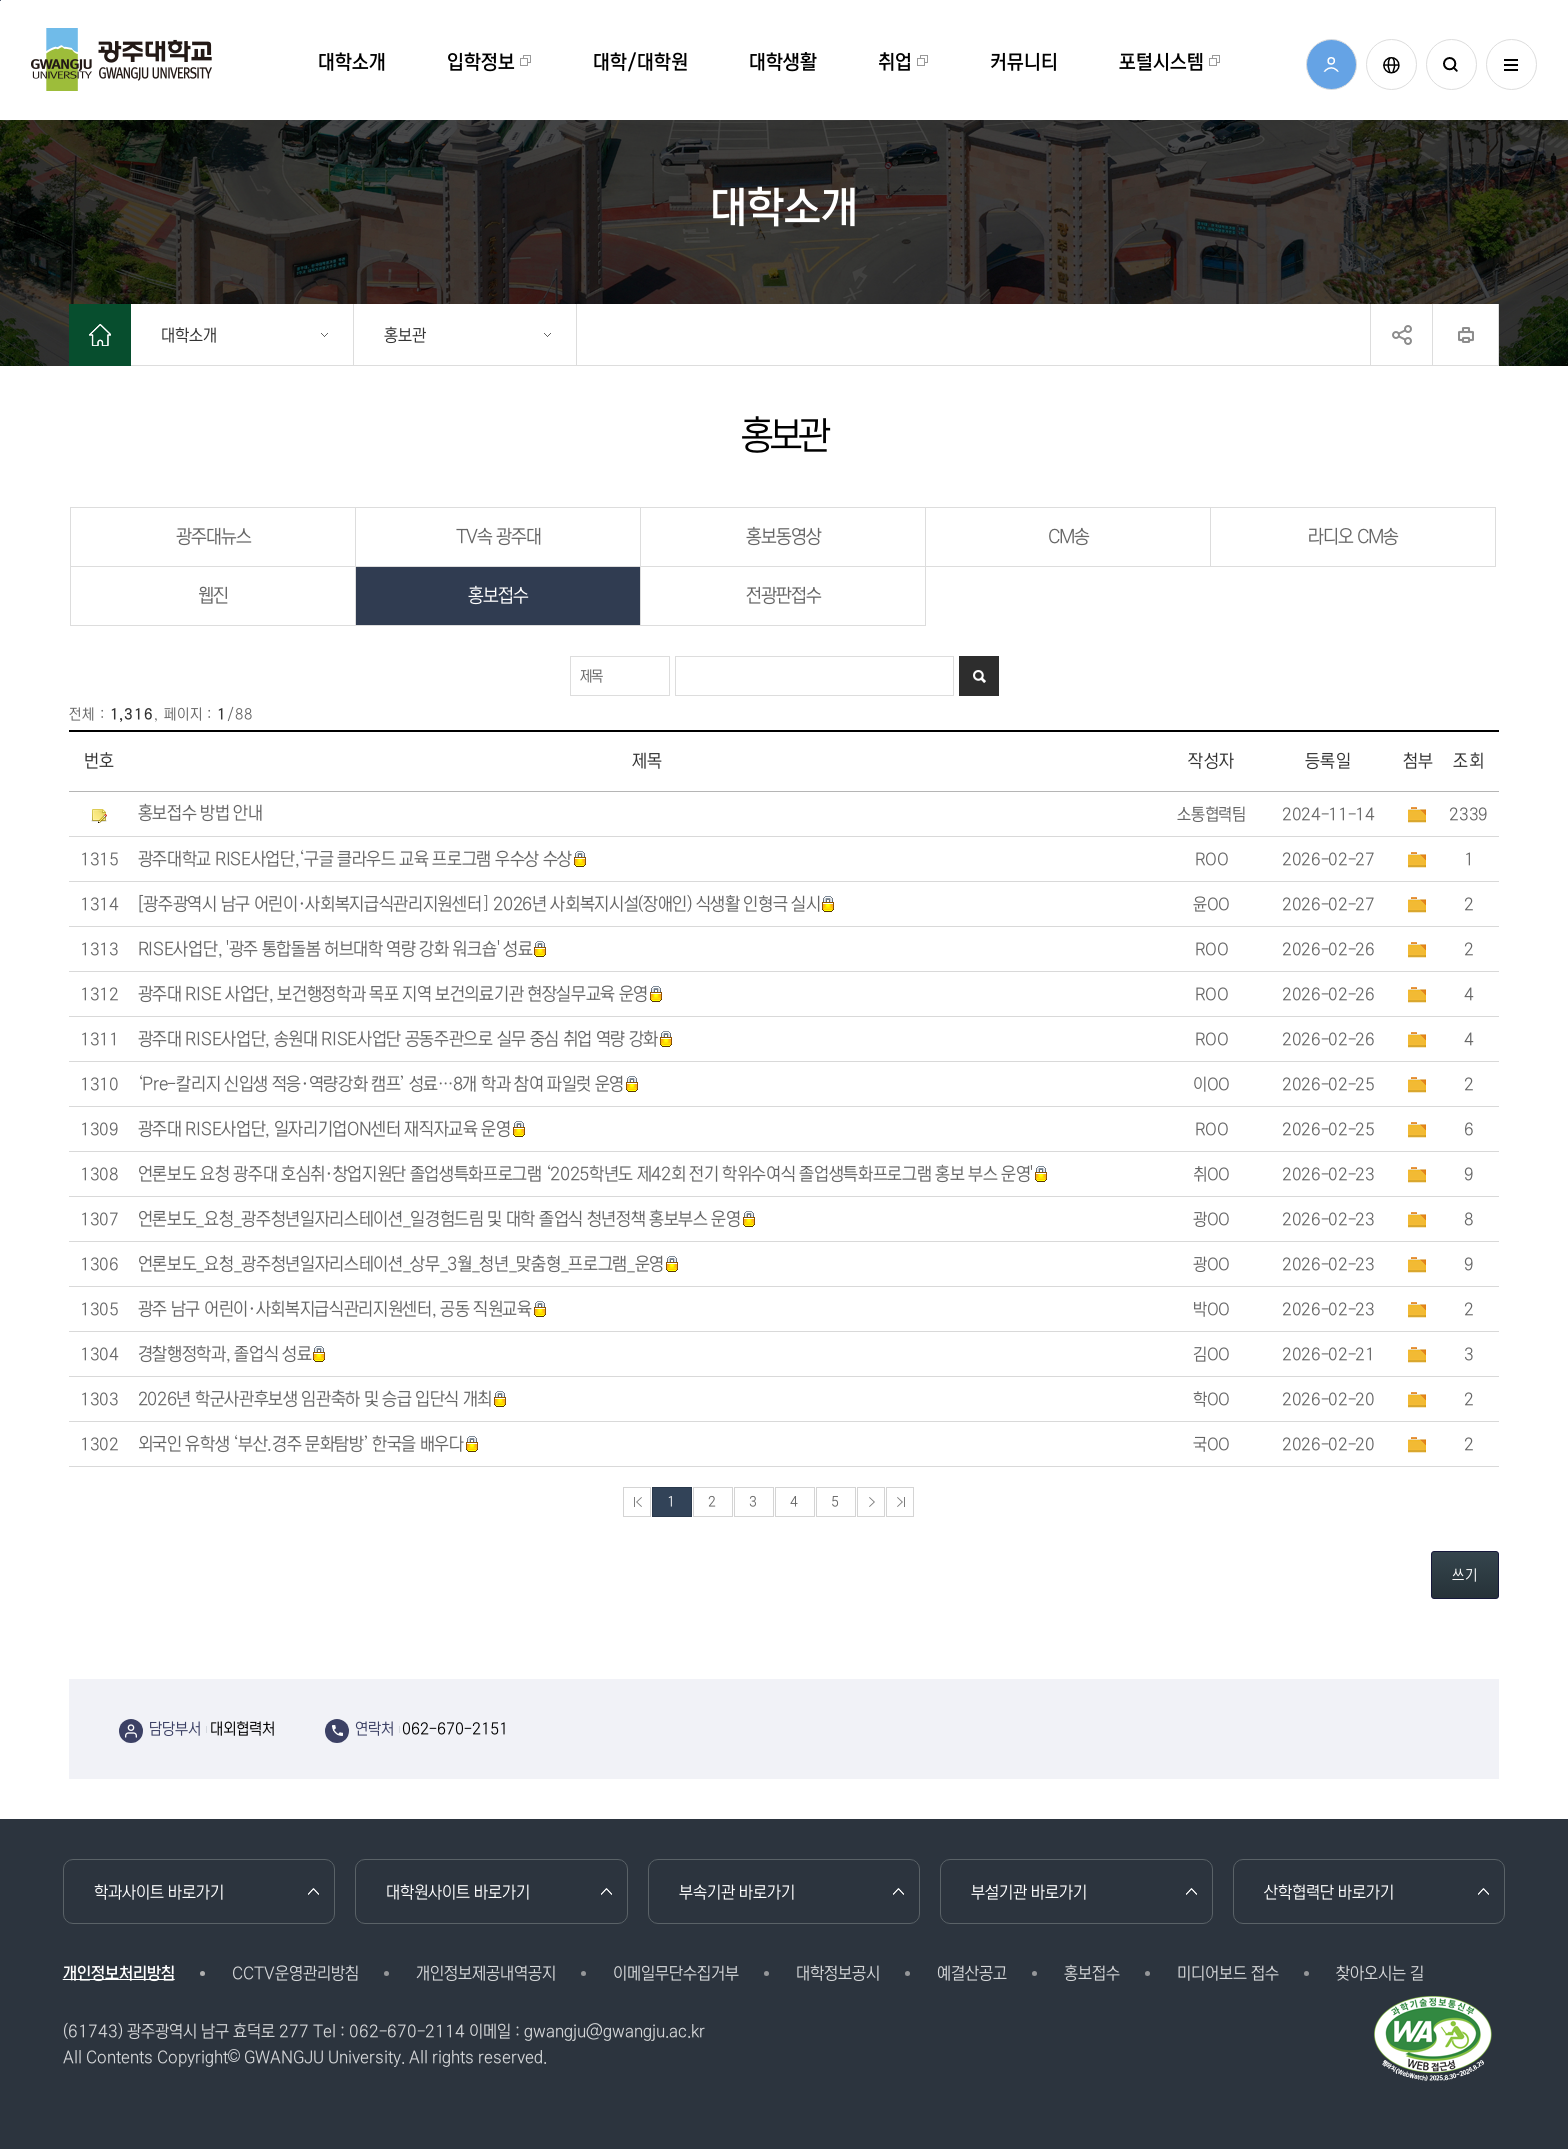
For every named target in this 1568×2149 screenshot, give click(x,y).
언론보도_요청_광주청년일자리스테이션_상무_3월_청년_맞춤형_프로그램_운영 (409, 1264)
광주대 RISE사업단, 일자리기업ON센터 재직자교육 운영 (332, 1129)
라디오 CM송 (1353, 537)
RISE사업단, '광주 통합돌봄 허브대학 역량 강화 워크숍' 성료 (343, 949)
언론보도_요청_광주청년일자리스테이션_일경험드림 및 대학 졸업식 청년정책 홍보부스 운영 (447, 1219)
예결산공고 (972, 1973)
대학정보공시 (838, 1973)
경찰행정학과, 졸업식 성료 (233, 1354)
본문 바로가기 (0, 0)
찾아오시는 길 (1380, 1973)
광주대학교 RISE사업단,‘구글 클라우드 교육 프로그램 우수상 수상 (363, 859)
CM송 (1068, 537)
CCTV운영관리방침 (295, 1973)
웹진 (213, 596)
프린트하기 (1465, 335)
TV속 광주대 (498, 537)
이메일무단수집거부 (676, 1973)
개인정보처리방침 (119, 1973)
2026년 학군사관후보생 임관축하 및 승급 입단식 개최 (323, 1399)
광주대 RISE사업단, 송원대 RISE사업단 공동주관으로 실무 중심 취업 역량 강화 (406, 1039)
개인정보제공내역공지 (486, 1973)
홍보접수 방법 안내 (200, 813)
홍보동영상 (783, 537)
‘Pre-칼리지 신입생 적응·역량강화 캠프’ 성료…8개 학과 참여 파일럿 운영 (389, 1084)
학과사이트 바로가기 (159, 1892)
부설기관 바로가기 (1029, 1892)
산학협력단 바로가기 (1329, 1892)
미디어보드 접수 (1228, 1973)
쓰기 (1465, 1575)
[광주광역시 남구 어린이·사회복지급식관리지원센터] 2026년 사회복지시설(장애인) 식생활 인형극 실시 (487, 904)
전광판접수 (783, 596)
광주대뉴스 (213, 537)
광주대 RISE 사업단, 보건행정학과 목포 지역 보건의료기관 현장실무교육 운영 (401, 994)
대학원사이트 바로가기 (458, 1892)
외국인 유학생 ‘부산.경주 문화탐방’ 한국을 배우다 (309, 1444)
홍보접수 (498, 596)
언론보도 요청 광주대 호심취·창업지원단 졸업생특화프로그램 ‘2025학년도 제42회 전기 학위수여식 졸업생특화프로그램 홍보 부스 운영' (593, 1174)
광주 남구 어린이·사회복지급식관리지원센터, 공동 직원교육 (343, 1309)
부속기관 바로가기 (737, 1892)
